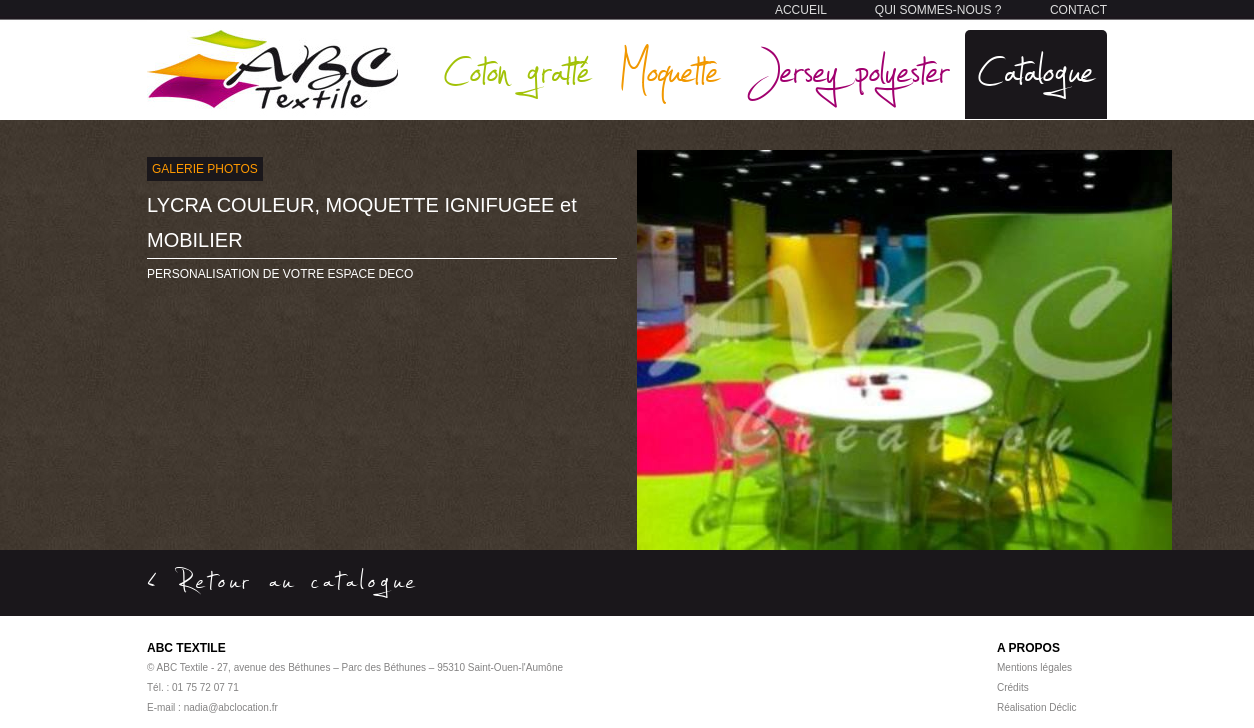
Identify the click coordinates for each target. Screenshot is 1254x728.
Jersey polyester (849, 69)
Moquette (669, 69)
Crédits (1013, 687)
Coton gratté (517, 69)
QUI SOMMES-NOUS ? (938, 10)
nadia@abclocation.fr (231, 707)
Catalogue (1036, 69)
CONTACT (1078, 10)
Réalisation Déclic (1036, 707)
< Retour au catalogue (283, 580)
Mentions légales (1034, 667)
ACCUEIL (801, 10)
